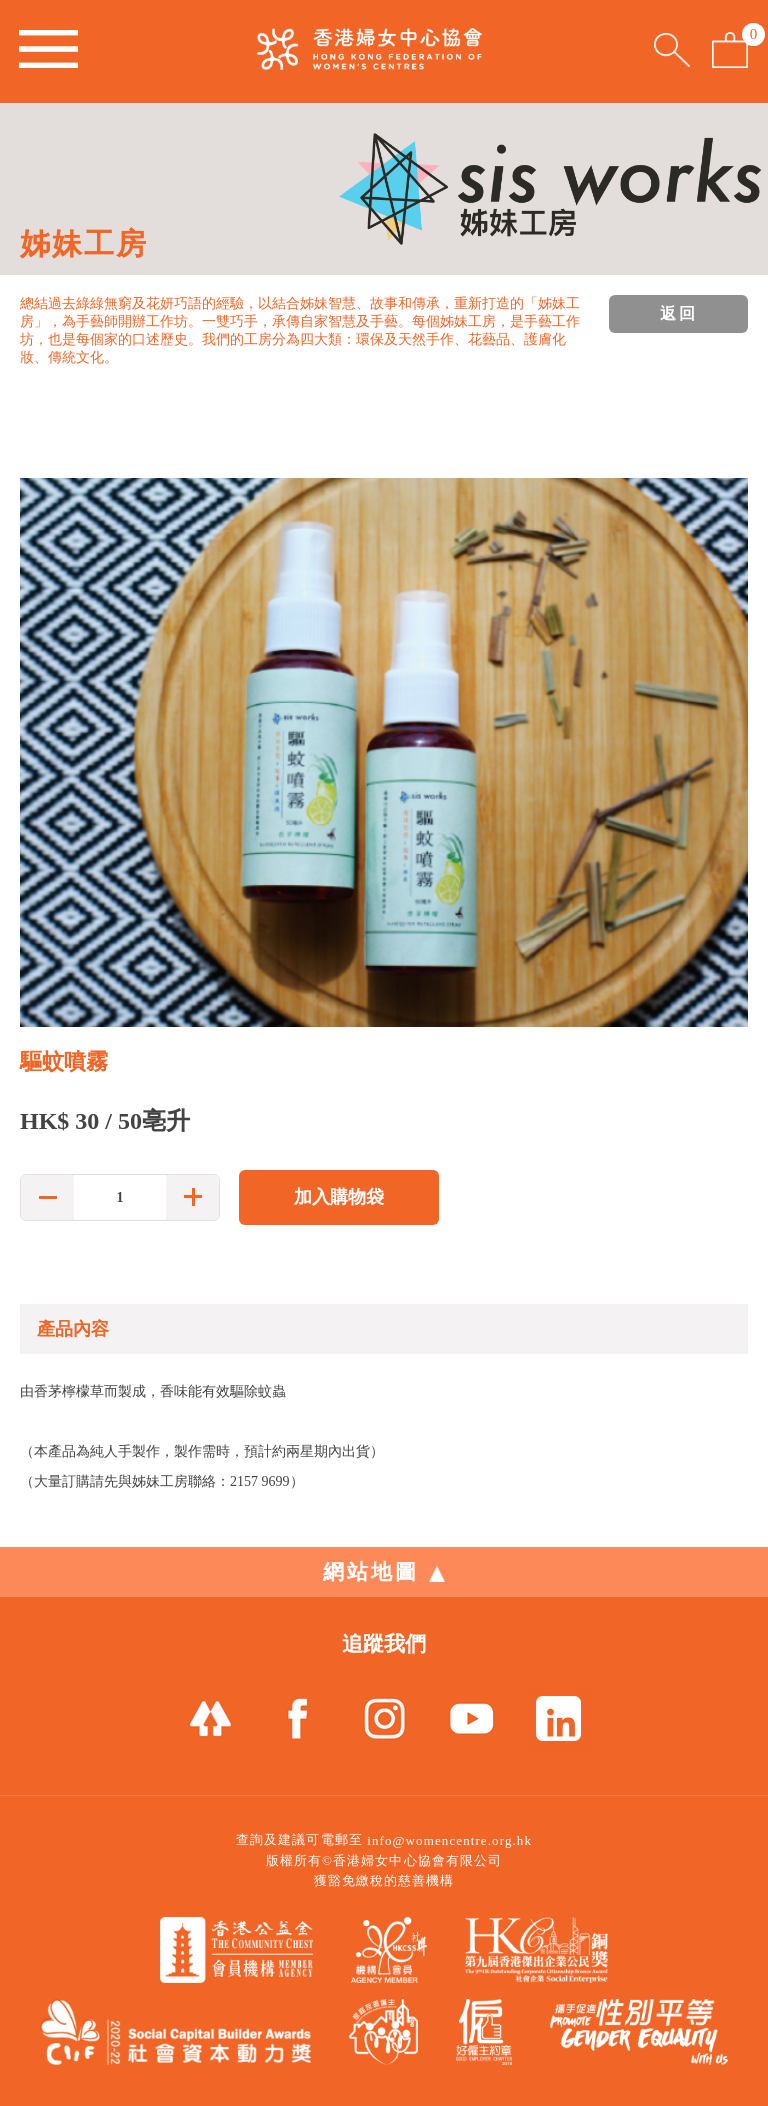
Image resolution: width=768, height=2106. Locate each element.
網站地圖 (384, 1572)
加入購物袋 (339, 1197)
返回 (679, 313)
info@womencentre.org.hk (449, 1840)
